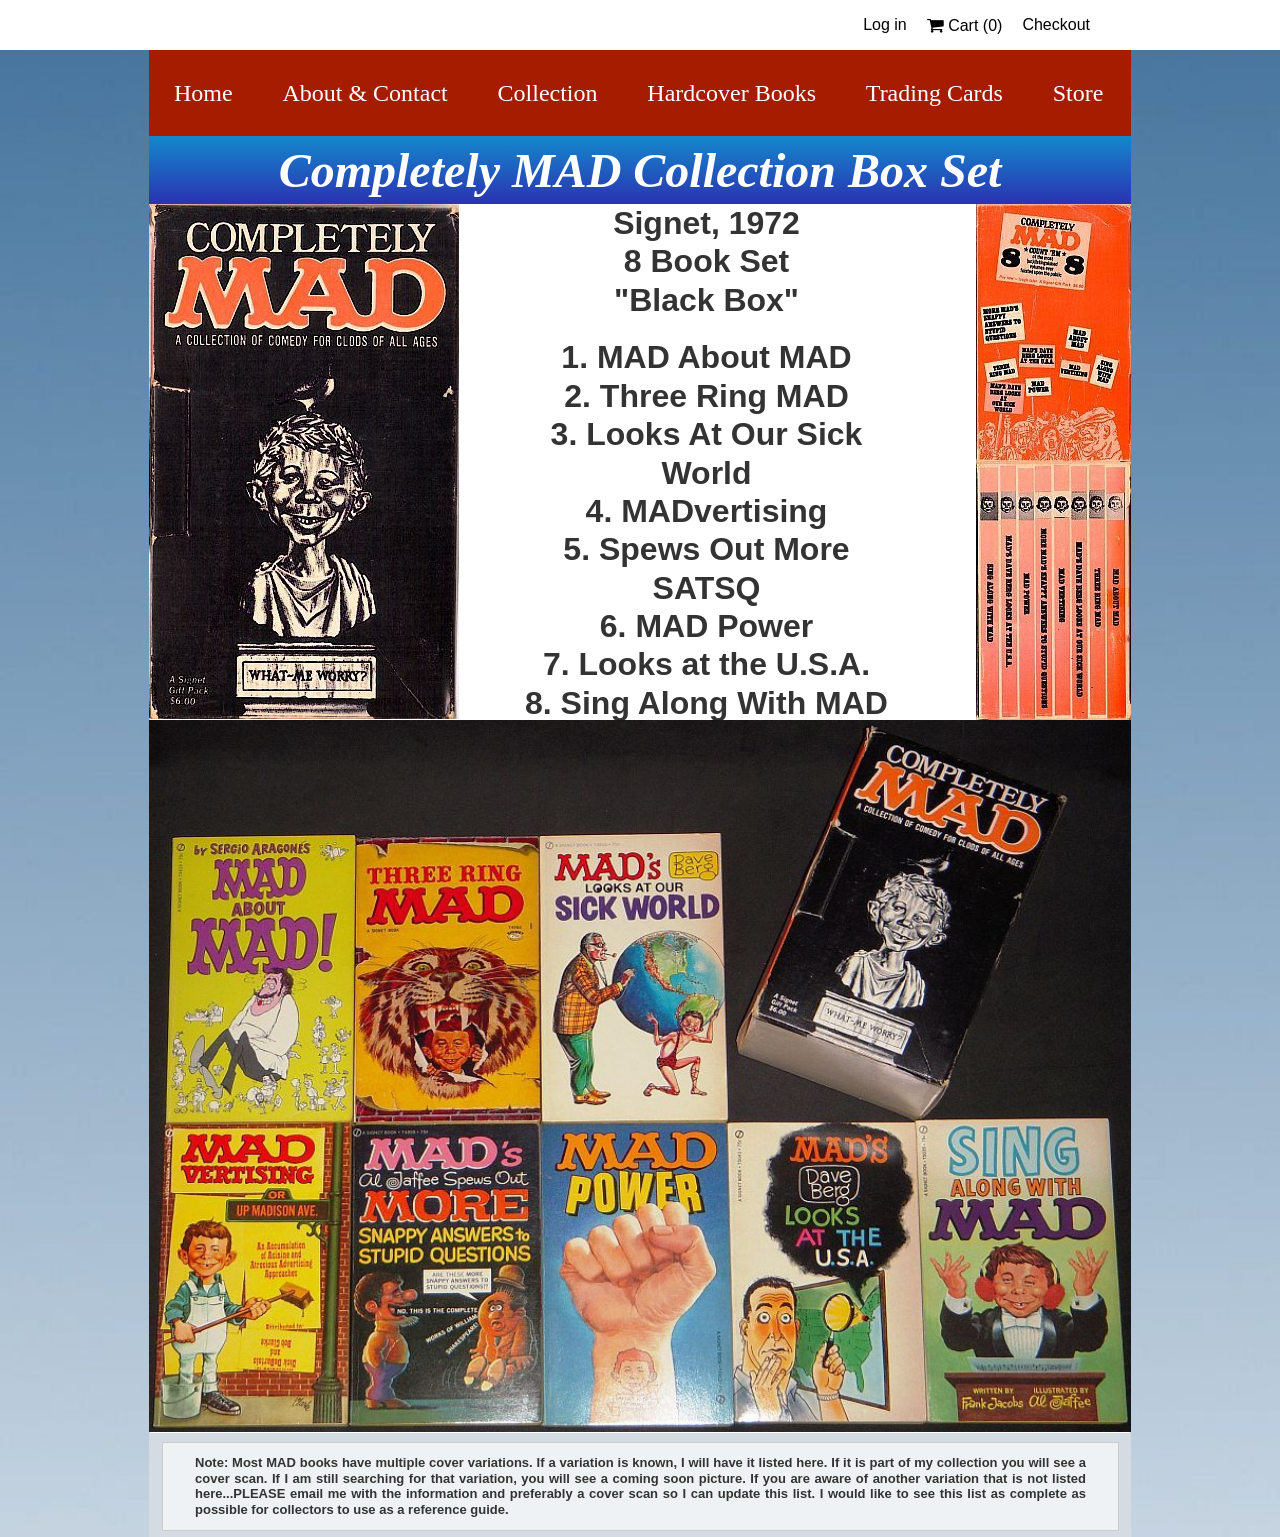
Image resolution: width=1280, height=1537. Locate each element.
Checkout (1056, 24)
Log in (885, 24)
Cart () (965, 25)
